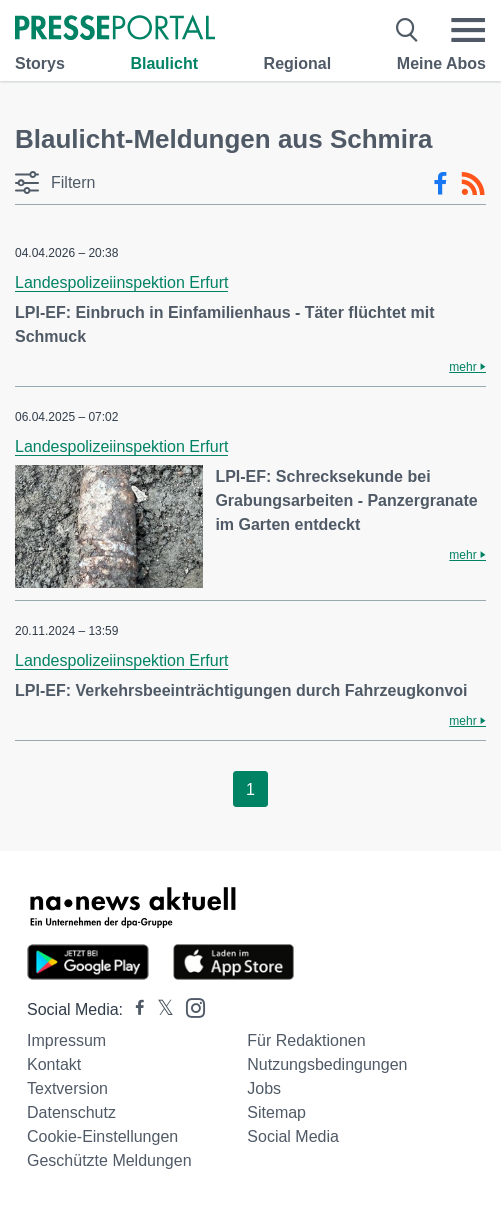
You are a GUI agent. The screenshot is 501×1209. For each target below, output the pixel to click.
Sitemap (276, 1112)
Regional (298, 63)
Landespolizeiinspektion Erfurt (121, 282)
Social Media (293, 1136)
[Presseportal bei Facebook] (134, 1009)
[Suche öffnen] (407, 30)
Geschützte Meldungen (109, 1160)
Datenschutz (71, 1112)
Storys (40, 63)
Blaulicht (164, 63)
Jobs (264, 1088)
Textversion (67, 1088)
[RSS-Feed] (473, 184)
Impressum (66, 1040)
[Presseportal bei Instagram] (189, 1006)
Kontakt (54, 1064)
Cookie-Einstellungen (102, 1136)
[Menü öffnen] (468, 30)
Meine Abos (441, 63)
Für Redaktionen (306, 1040)
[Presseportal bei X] (159, 1009)
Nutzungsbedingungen (327, 1064)
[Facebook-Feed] (440, 184)
